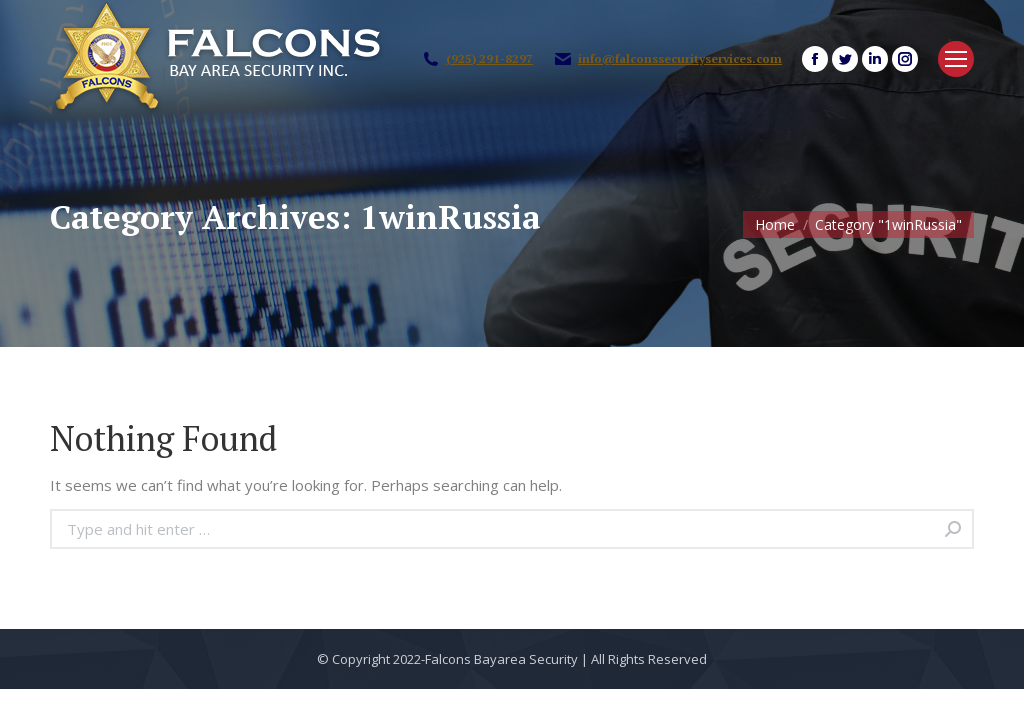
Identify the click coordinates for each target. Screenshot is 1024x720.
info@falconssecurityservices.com (680, 58)
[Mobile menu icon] (956, 59)
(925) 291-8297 (489, 58)
